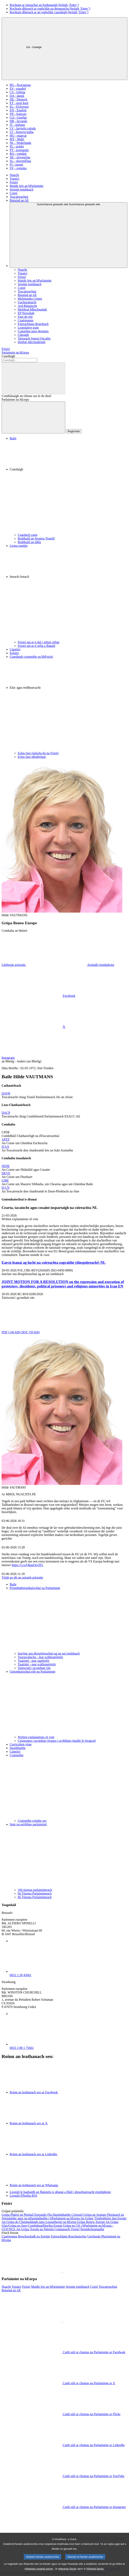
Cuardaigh (8, 356)
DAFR (6, 1093)
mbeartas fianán (67, 2570)
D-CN (5, 1187)
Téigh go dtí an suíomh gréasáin (22, 1577)
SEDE (6, 1166)
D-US (5, 1146)
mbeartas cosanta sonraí (39, 2570)
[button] (68, 486)
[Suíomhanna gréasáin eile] (68, 235)
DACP (6, 1112)
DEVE (6, 1173)
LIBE (5, 1180)
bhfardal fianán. (95, 2570)
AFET (6, 1139)
